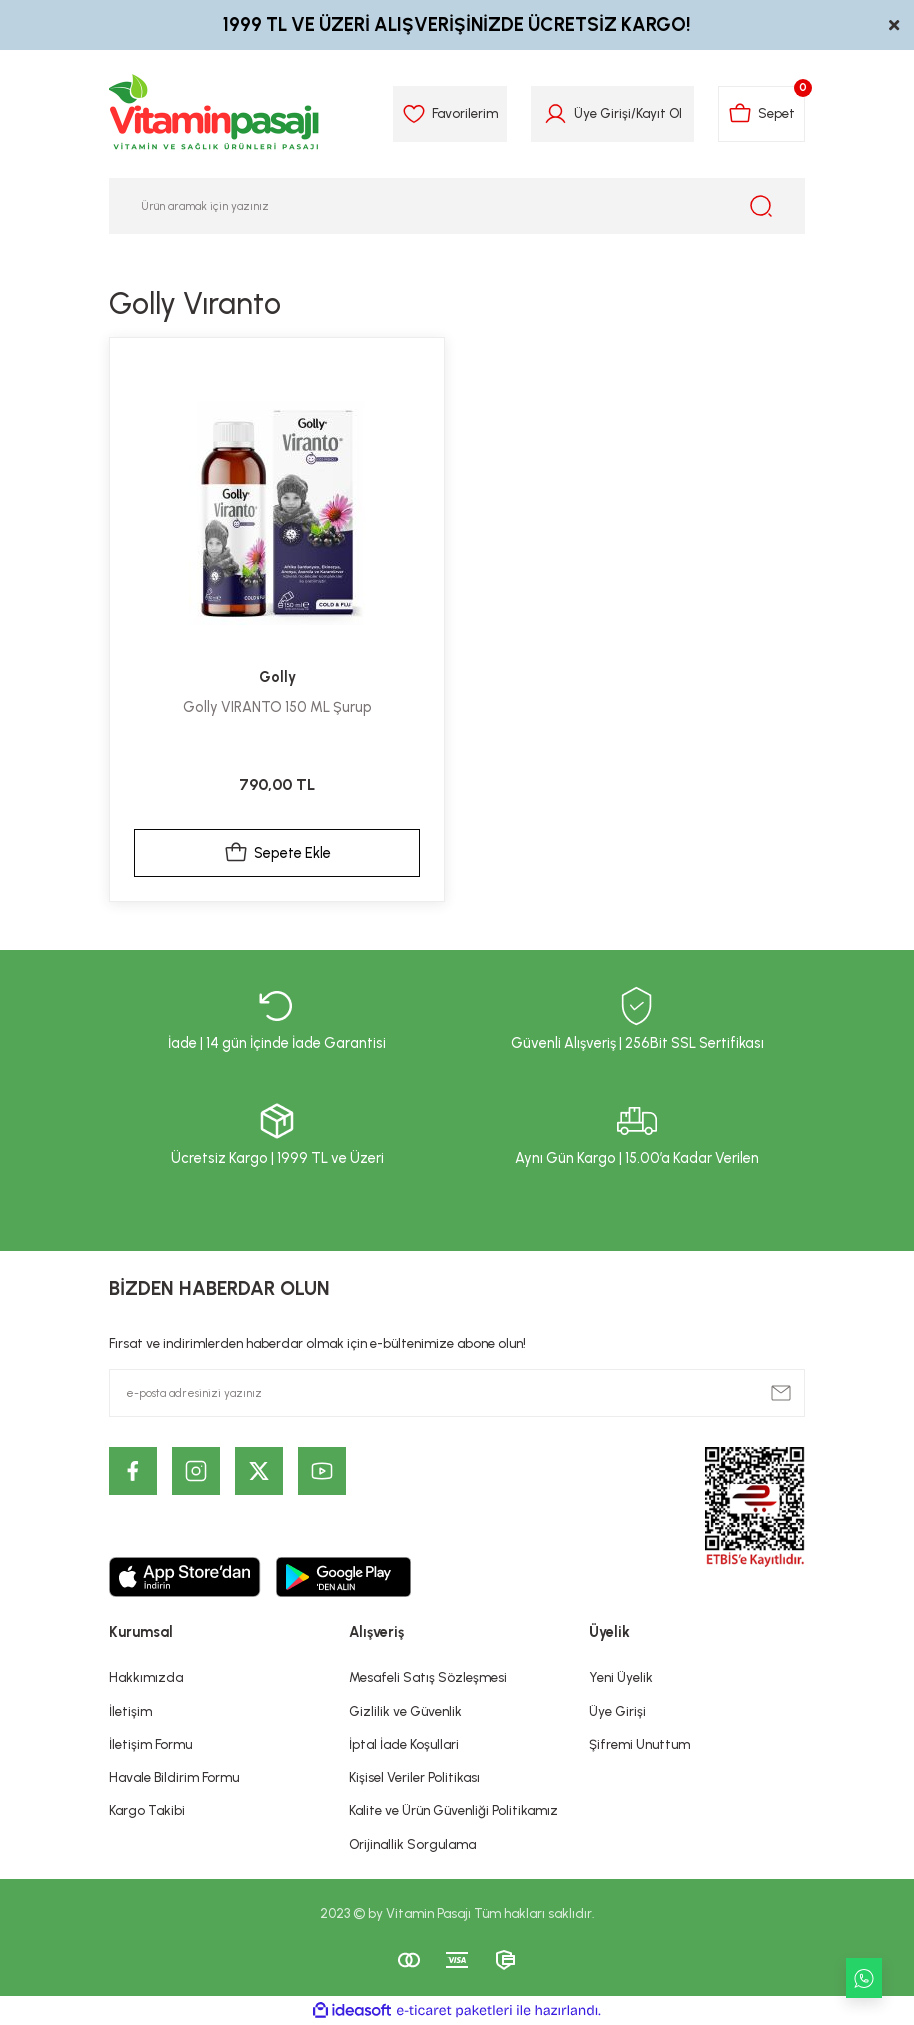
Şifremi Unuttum (639, 1744)
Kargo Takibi (147, 1810)
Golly (277, 677)
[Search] (457, 206)
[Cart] (761, 114)
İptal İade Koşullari (404, 1744)
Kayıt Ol (659, 113)
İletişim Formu (150, 1744)
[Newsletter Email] (457, 1393)
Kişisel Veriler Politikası (414, 1777)
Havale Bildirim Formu (174, 1777)
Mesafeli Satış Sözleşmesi (428, 1677)
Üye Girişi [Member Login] (602, 113)
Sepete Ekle (277, 853)
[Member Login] (555, 114)
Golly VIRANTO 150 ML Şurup (277, 707)
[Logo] (215, 114)
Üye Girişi (617, 1711)
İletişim (130, 1711)
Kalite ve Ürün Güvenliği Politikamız (453, 1810)
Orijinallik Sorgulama (412, 1844)
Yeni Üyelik (621, 1677)
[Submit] (781, 1393)
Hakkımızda (146, 1677)
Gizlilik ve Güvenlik (405, 1711)
